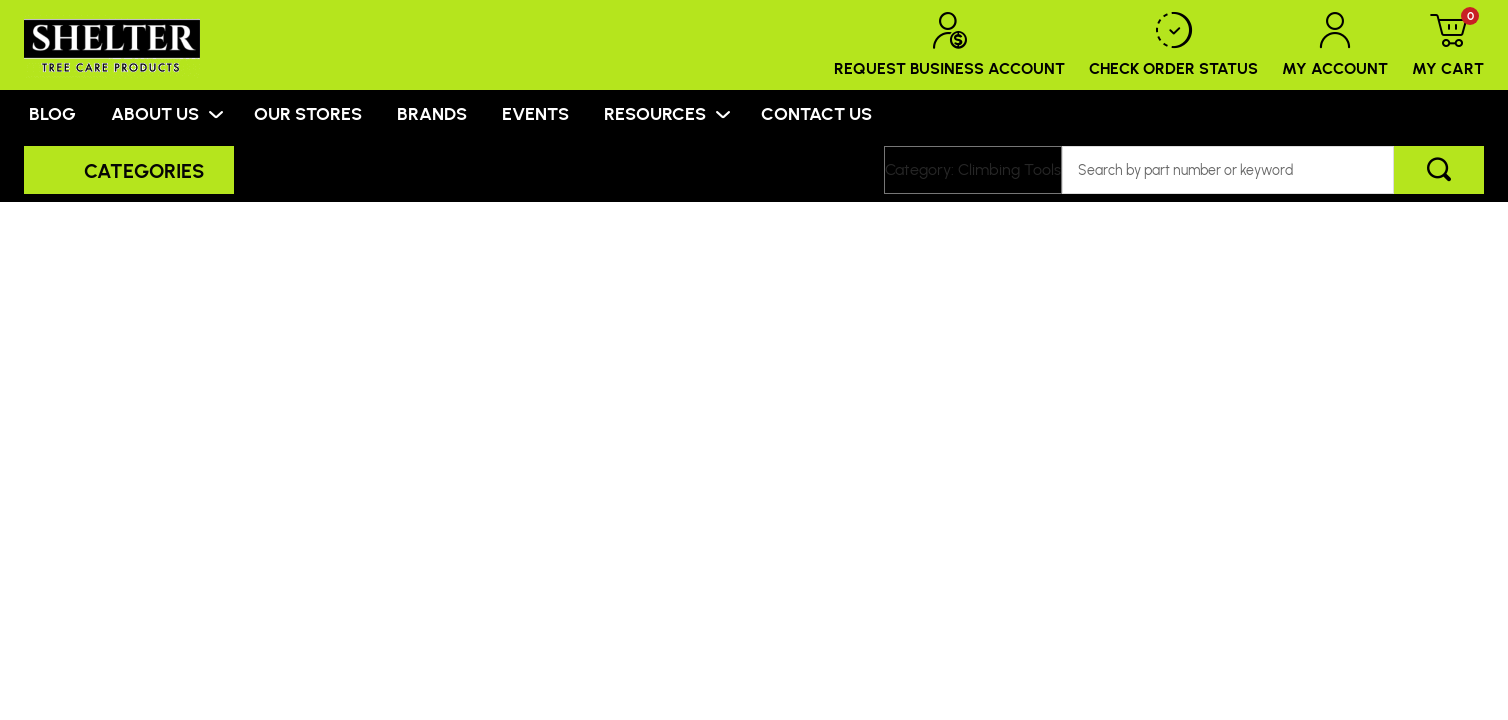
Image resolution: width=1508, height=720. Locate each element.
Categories (144, 170)
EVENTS (535, 113)
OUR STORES (308, 113)
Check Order (1173, 45)
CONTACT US (816, 113)
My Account (1335, 45)
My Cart (1448, 45)
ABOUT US (155, 113)
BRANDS (432, 113)
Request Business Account (949, 45)
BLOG (52, 113)
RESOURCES (655, 113)
